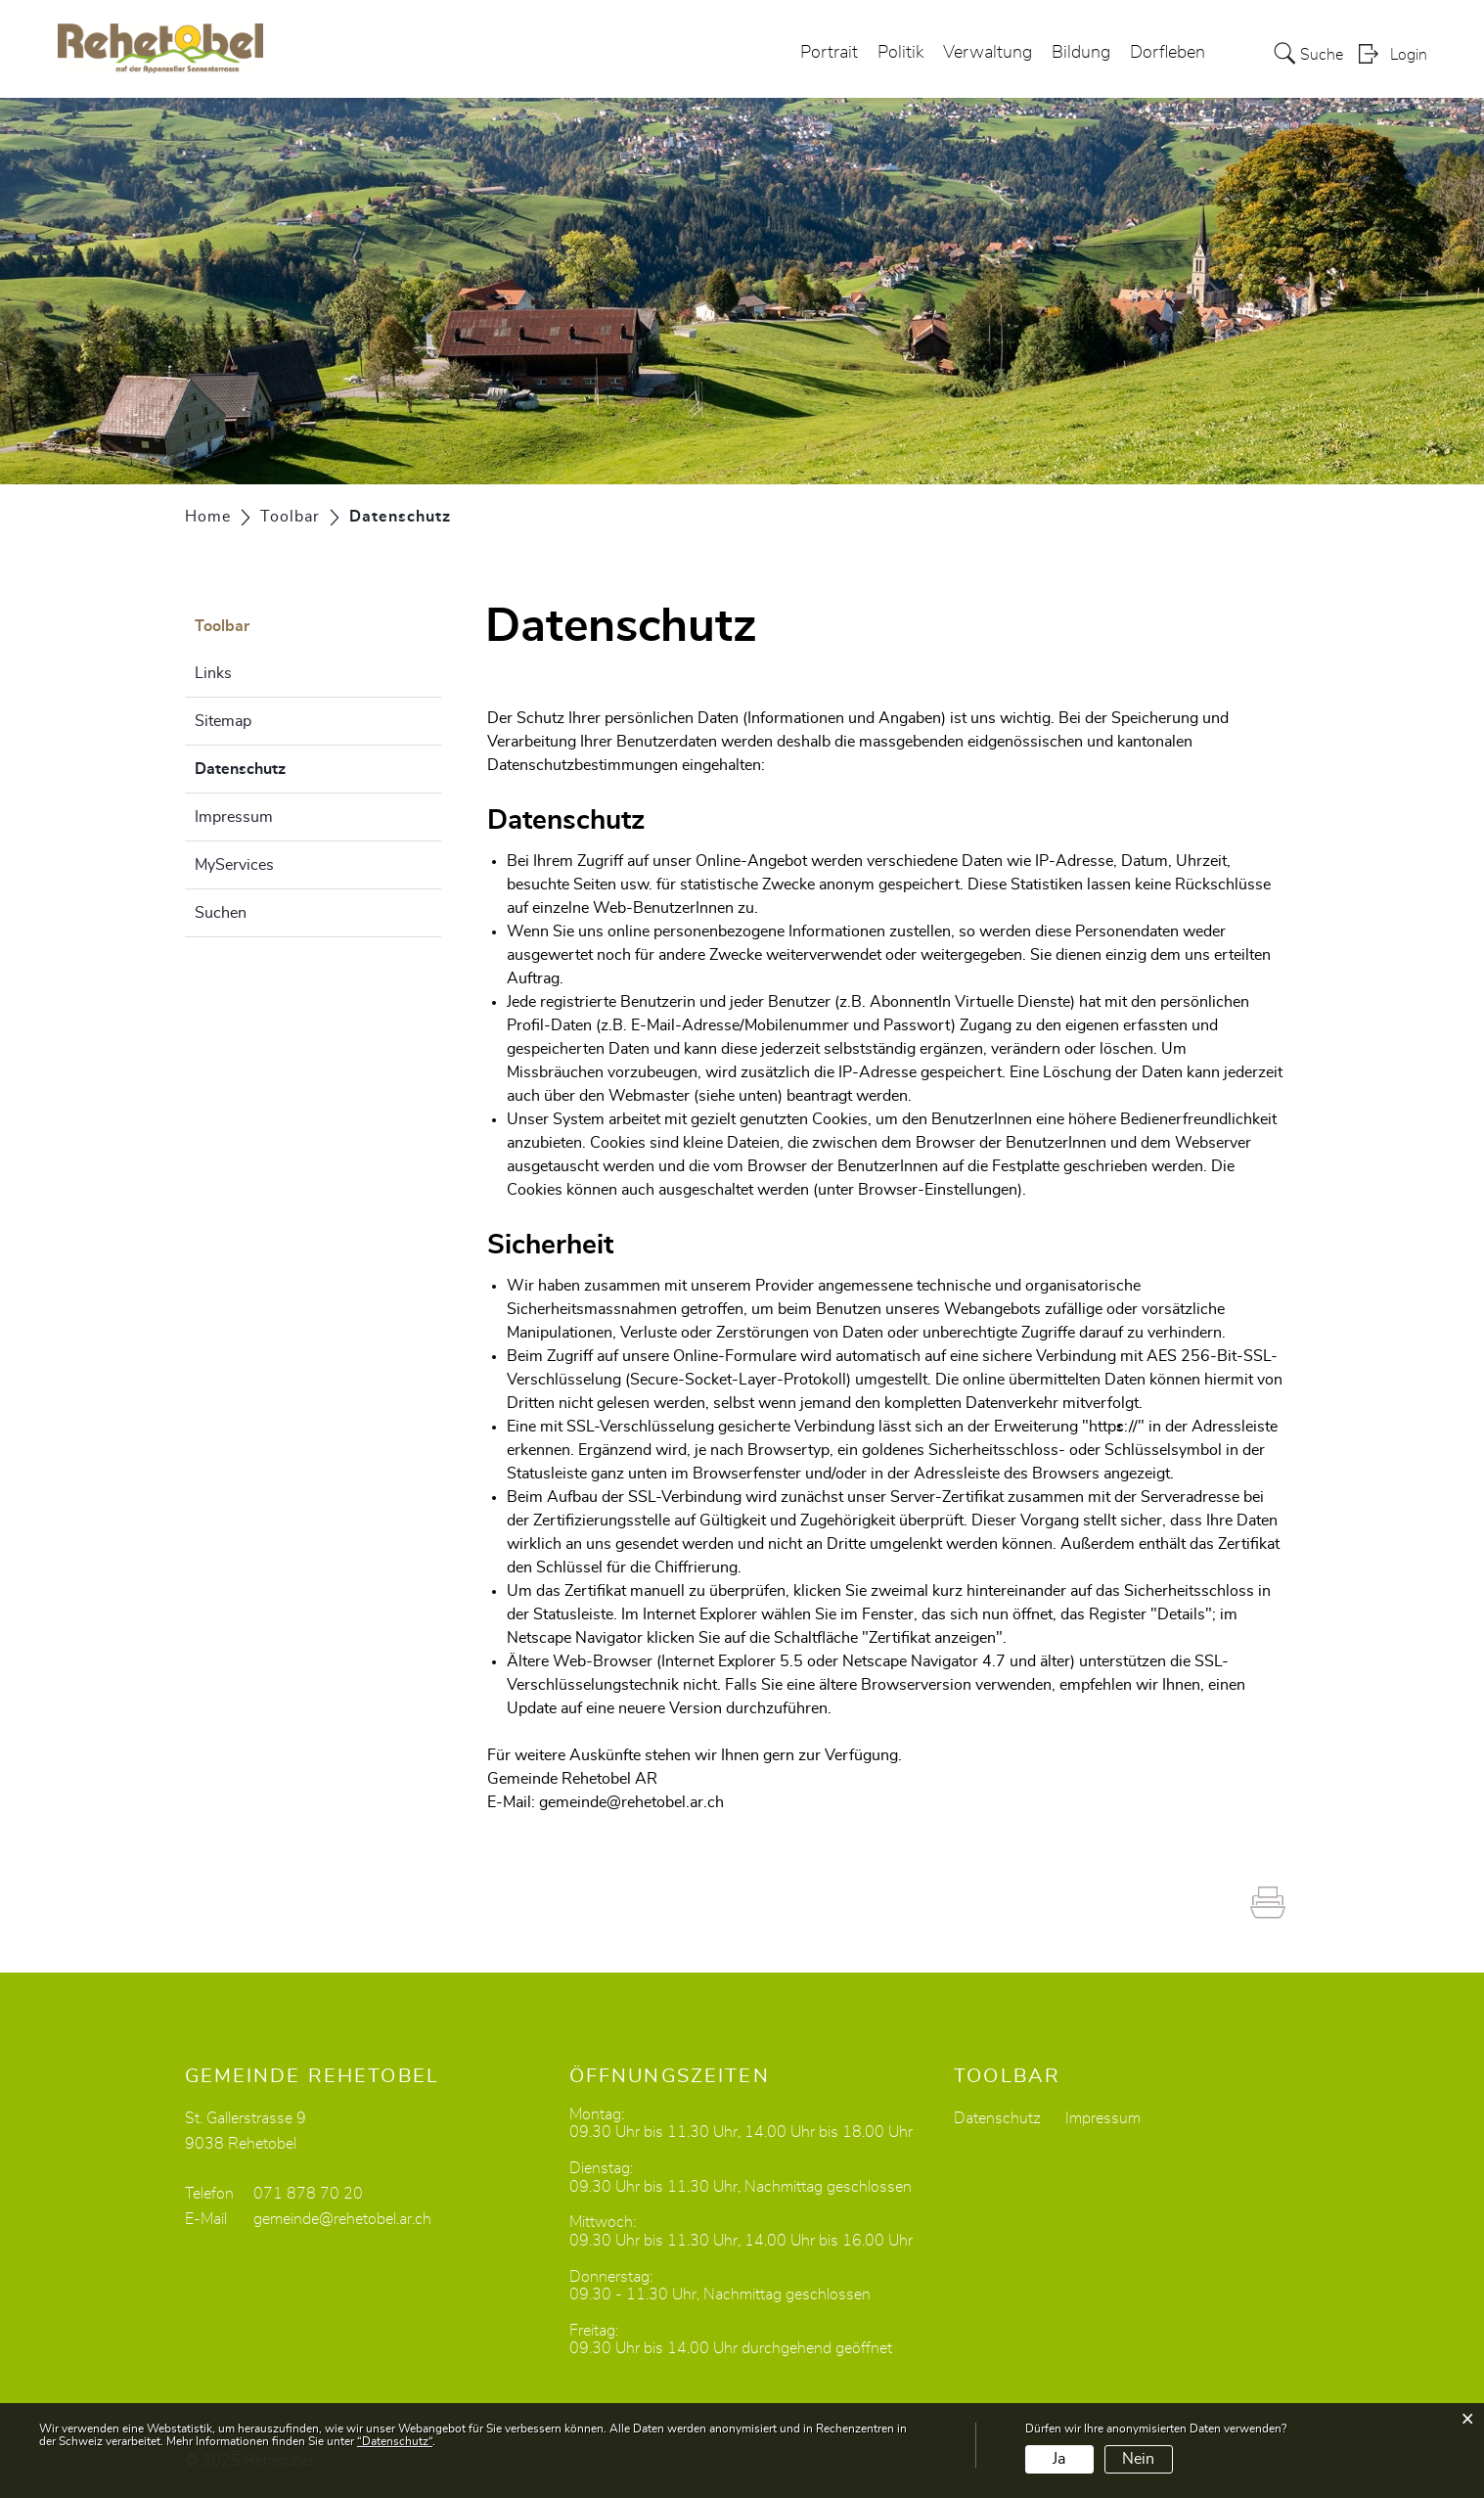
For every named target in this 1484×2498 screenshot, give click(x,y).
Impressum (234, 817)
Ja (1059, 2459)
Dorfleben (1167, 53)
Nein (1138, 2459)
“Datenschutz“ (394, 2441)
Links (213, 673)
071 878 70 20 (308, 2194)
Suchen (221, 913)
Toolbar (222, 626)
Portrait (829, 53)
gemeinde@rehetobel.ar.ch (631, 1802)
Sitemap (223, 721)
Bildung (1081, 53)
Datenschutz (289, 766)
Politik (900, 53)
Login (1408, 55)
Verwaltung (987, 53)
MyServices (234, 865)
